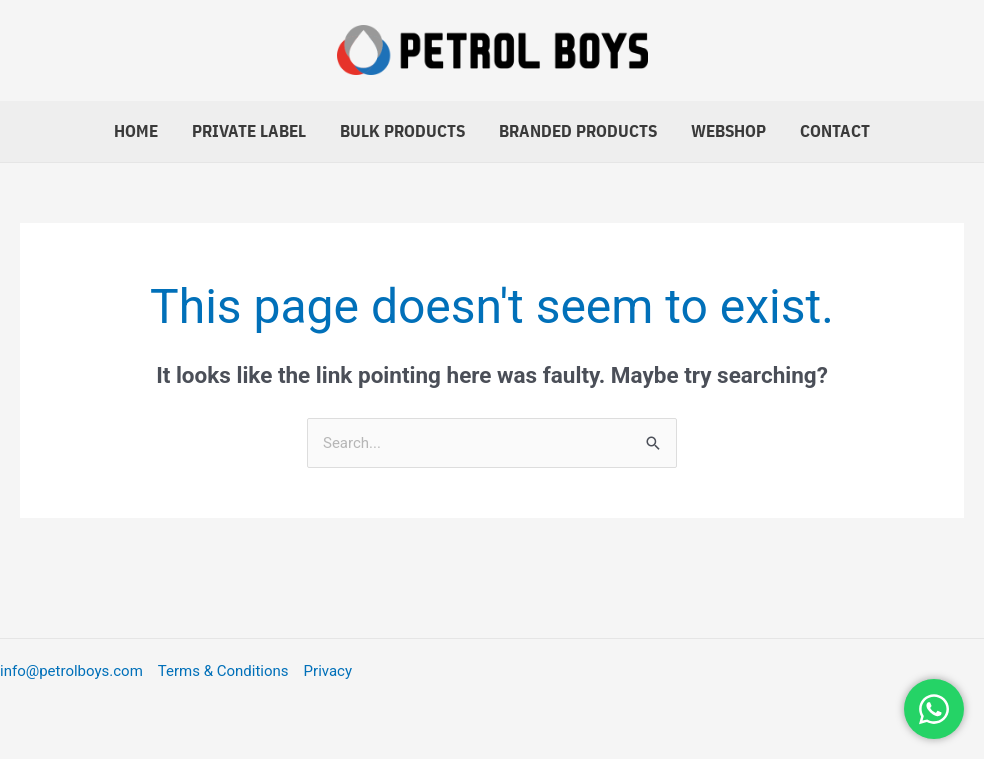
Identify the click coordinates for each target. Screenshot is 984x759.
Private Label (249, 131)
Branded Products (578, 131)
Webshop (728, 131)
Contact (835, 131)
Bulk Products (402, 131)
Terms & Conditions (223, 671)
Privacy (328, 671)
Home (136, 131)
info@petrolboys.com (71, 671)
